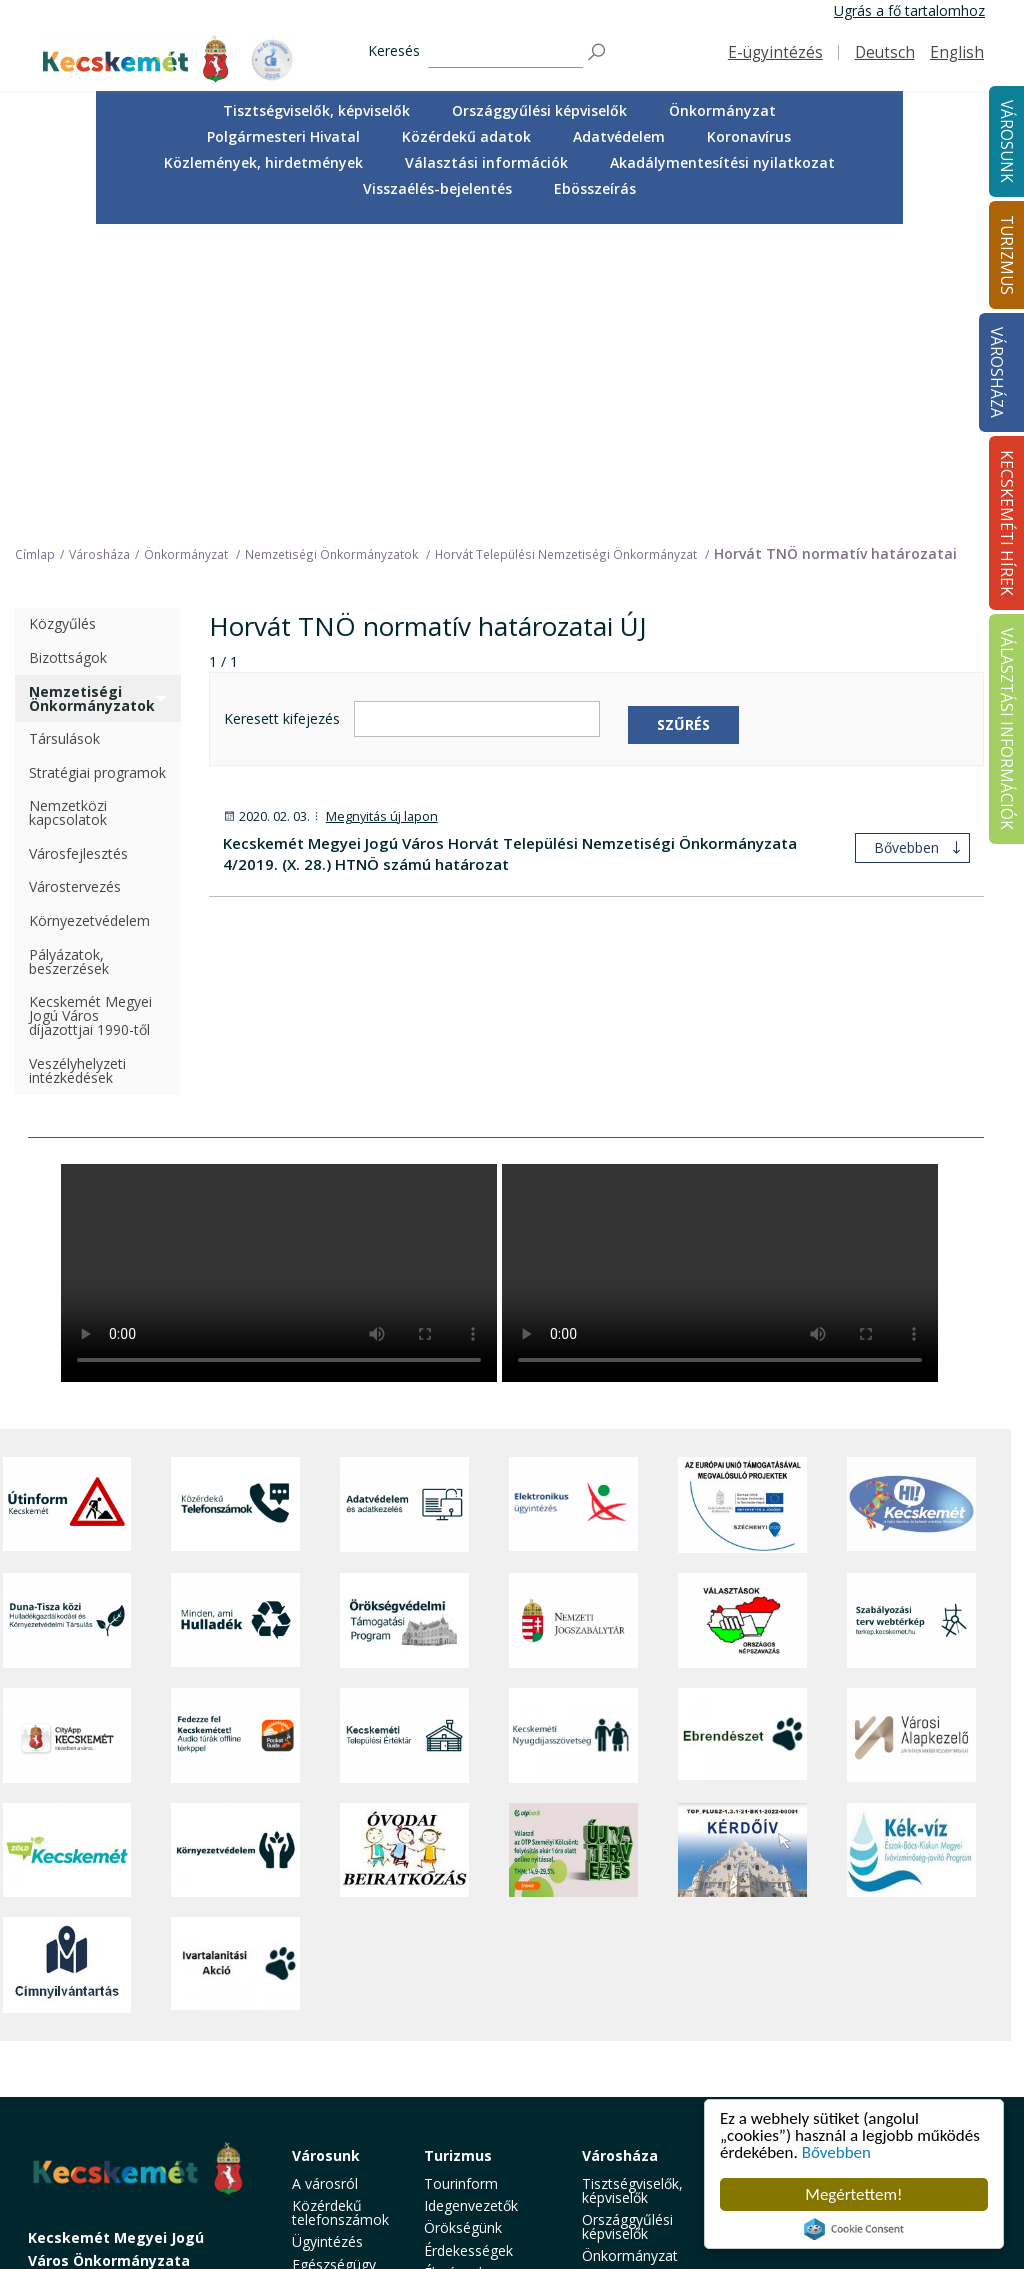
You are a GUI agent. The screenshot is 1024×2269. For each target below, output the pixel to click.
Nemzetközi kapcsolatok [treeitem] (68, 514)
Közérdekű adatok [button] (466, 136)
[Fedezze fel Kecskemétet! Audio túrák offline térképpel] (235, 1436)
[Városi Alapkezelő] (911, 1436)
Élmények (455, 1974)
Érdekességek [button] (468, 1951)
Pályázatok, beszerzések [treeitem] (69, 662)
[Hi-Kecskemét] (911, 1206)
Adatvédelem (619, 136)
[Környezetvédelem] (235, 1552)
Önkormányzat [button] (722, 110)
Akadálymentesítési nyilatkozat (722, 162)
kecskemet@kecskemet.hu (161, 2065)
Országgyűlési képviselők (539, 110)
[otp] (573, 1552)
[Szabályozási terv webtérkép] (911, 1321)
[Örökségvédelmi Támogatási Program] (404, 1321)
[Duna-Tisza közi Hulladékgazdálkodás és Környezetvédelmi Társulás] (67, 1321)
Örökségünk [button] (463, 1929)
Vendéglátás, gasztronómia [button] (469, 2062)
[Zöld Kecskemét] (67, 1552)
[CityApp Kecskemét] (67, 1436)
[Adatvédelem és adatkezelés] (404, 1206)
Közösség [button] (324, 2097)
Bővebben (836, 2152)
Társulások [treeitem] (64, 440)
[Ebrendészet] (742, 1436)
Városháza (996, 372)
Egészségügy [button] (334, 1965)
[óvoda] (404, 1552)
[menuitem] (316, 111)
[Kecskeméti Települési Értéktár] (404, 1436)
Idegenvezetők (471, 1907)
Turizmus (458, 1856)
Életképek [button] (323, 2119)
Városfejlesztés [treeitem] (78, 555)
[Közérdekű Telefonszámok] (235, 1206)
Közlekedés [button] (329, 2075)
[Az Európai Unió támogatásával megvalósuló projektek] (742, 1206)
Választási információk (911, 1863)
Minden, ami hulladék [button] (332, 2171)
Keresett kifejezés (282, 420)
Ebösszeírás (595, 188)
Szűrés (683, 425)
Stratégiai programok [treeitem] (97, 473)
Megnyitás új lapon (382, 518)
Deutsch (885, 52)
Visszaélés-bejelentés (437, 188)
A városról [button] (325, 1884)
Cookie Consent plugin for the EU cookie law (854, 2229)
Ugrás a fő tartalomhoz (909, 10)
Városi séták (463, 2033)
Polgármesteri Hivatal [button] (283, 136)
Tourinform (461, 1884)
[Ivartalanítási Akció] (235, 1667)
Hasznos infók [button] (470, 2150)
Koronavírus (749, 136)
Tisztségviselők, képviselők (316, 110)
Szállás (446, 2091)
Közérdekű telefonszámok (340, 1914)
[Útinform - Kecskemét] (67, 1206)
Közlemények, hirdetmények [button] (263, 162)
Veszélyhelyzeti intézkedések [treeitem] (77, 771)
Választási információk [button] (486, 162)
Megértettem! (853, 2194)
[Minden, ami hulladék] (235, 1321)
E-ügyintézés (775, 52)
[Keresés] (505, 52)
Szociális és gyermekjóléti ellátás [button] (336, 2002)
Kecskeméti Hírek (778, 1863)
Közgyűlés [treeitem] (62, 325)
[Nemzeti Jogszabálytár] (573, 1321)
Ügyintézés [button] (327, 1943)
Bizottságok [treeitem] (68, 359)
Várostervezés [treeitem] (75, 588)
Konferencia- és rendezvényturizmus (489, 2121)
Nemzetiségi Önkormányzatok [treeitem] (92, 399)
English (957, 52)
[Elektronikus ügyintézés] (573, 1206)
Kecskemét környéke (460, 2003)
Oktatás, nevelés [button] (319, 2045)
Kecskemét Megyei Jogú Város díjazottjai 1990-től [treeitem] (90, 717)
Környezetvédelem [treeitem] (89, 622)
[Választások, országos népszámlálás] (742, 1321)
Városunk (326, 1856)
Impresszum (68, 2110)
